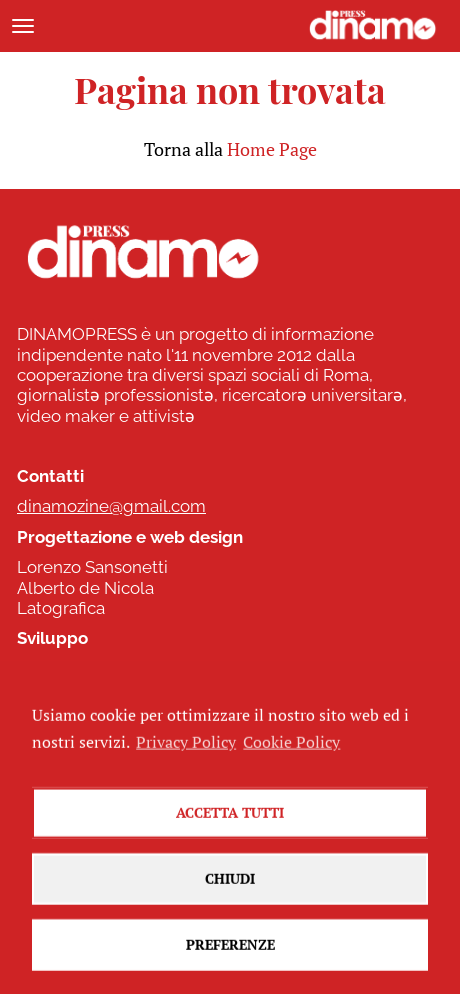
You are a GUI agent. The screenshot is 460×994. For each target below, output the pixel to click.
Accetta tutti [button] (230, 824)
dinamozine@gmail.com (111, 506)
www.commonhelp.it (98, 669)
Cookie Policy (291, 753)
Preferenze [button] (230, 956)
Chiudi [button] (230, 890)
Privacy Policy (186, 753)
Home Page (272, 149)
